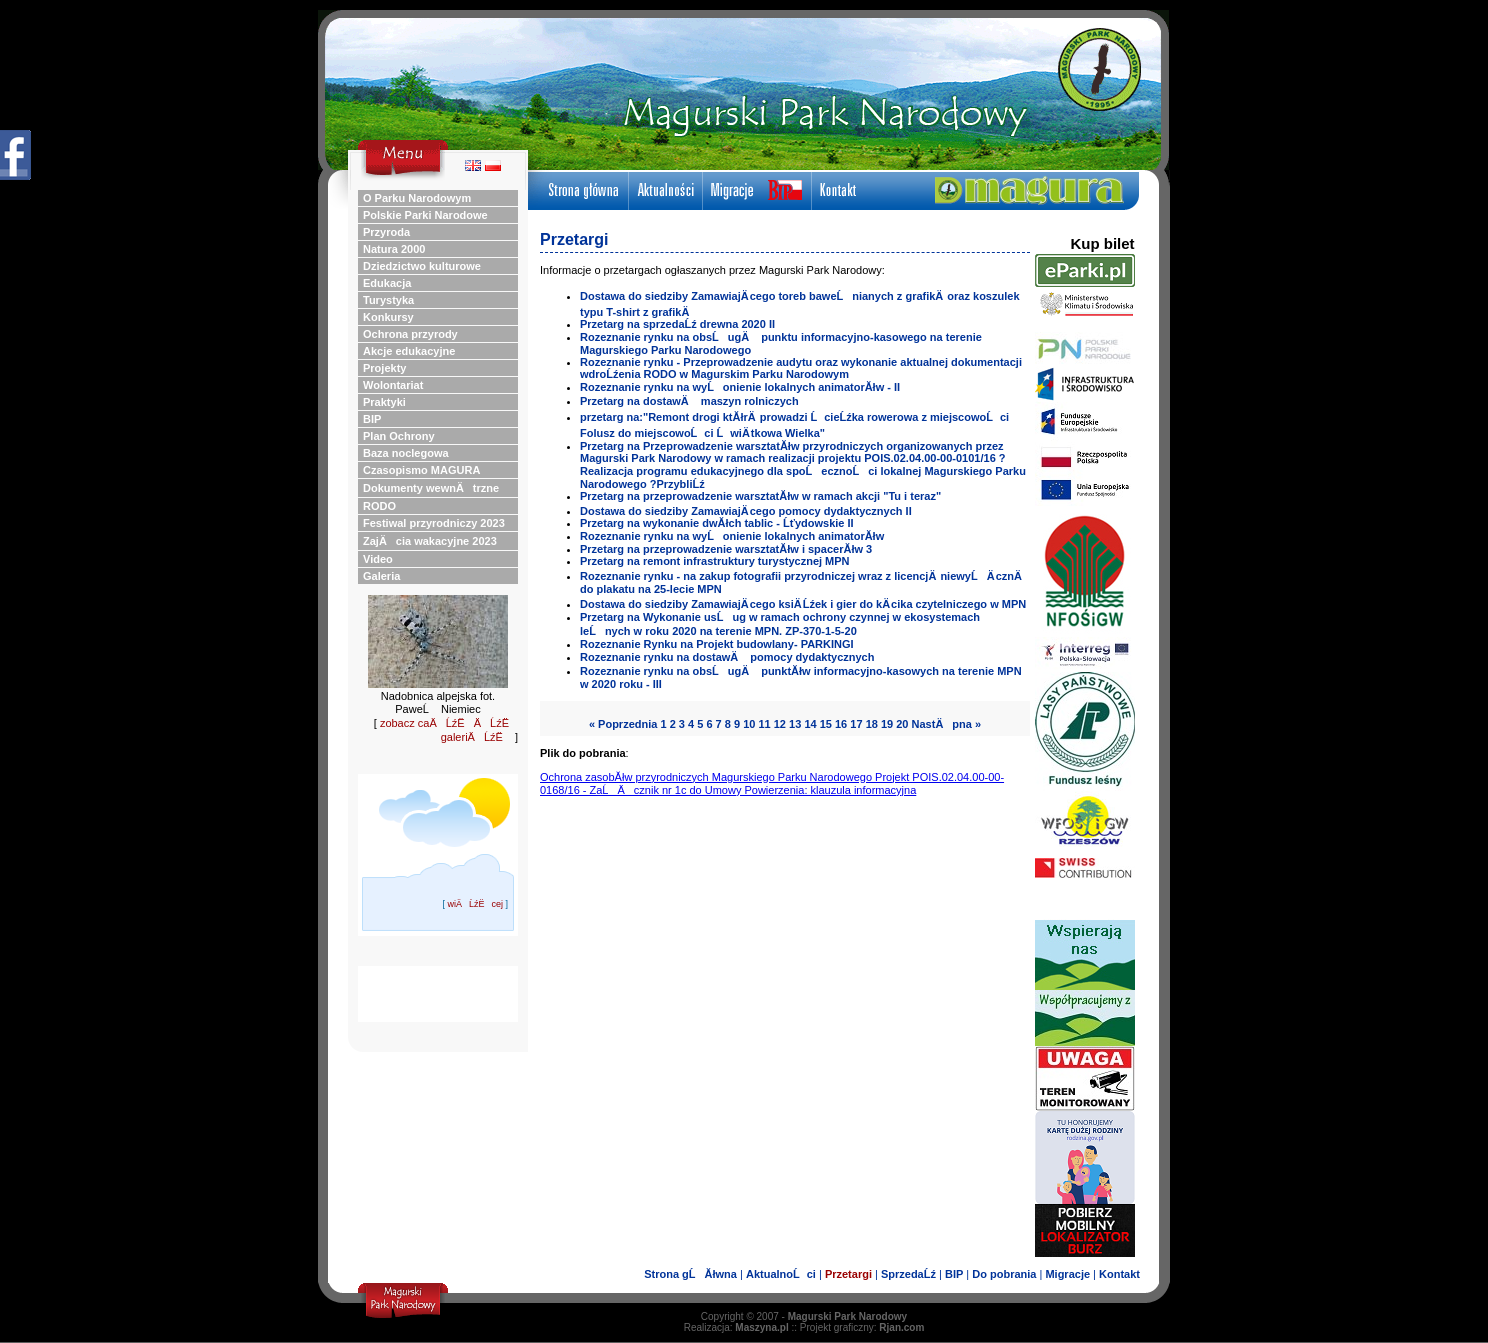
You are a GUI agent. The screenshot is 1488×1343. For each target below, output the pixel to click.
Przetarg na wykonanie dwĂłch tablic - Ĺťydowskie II (717, 523)
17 (856, 724)
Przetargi (848, 1274)
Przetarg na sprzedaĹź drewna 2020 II (677, 324)
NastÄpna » (947, 724)
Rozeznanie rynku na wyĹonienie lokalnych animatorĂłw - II (740, 387)
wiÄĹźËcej (475, 904)
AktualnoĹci (781, 1274)
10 (749, 724)
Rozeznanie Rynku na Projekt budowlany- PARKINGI (717, 644)
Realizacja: (736, 1327)
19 (887, 724)
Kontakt (1119, 1274)
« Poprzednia (623, 724)
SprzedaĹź (908, 1274)
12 (780, 724)
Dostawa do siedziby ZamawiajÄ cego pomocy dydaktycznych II (746, 511)
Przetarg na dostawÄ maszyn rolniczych (689, 401)
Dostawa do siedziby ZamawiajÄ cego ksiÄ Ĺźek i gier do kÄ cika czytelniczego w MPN (803, 604)
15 (826, 724)
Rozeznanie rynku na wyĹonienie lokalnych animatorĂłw (732, 536)
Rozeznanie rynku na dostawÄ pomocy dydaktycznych (727, 657)
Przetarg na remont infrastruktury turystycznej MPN (715, 561)
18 (872, 724)
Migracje (1067, 1274)
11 (764, 724)
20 (902, 724)
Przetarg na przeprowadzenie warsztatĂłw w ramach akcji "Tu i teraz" (760, 496)
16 (841, 724)
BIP (954, 1274)
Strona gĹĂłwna (690, 1274)
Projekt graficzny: (862, 1327)
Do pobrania (1004, 1274)
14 (810, 724)
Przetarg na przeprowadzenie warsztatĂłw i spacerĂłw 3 (726, 549)
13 (795, 724)
